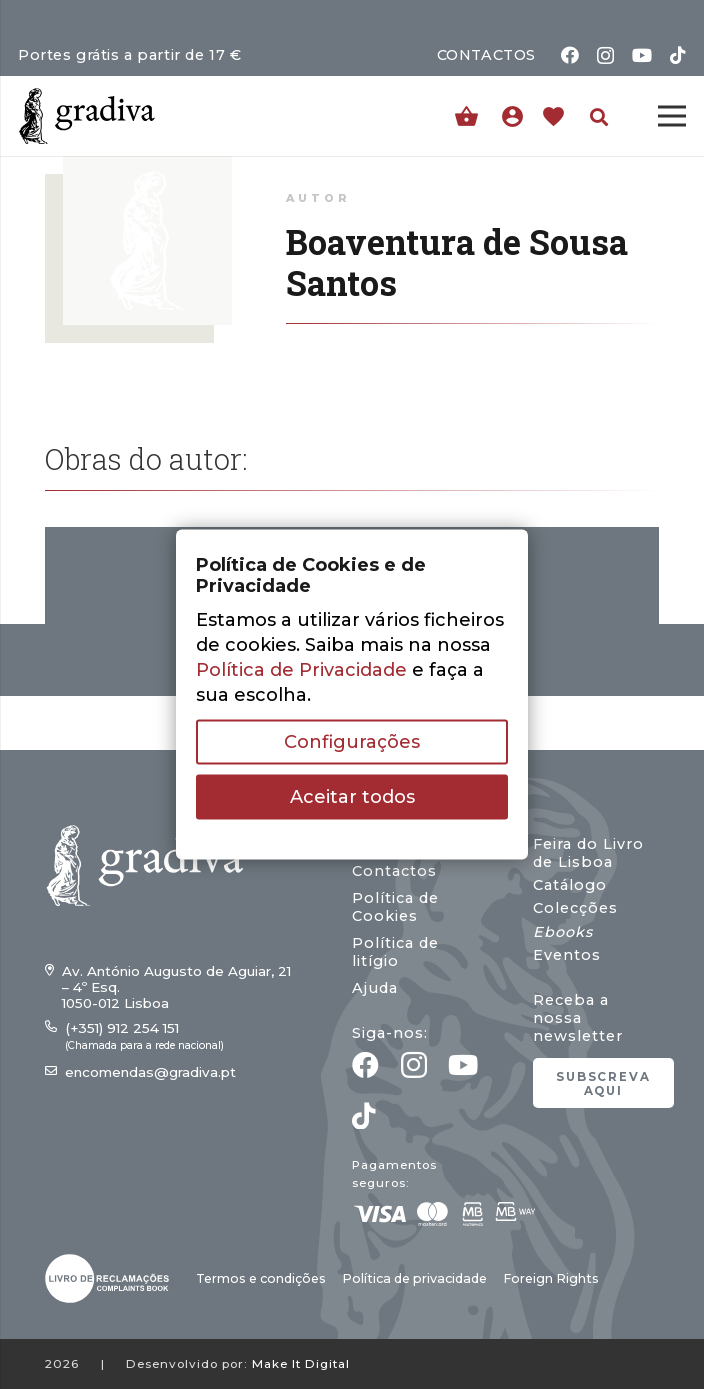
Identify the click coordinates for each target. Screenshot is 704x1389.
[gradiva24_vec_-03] (107, 1278)
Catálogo (570, 885)
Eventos (567, 955)
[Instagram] (605, 56)
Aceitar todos (352, 797)
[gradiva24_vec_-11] (87, 116)
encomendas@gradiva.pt (150, 1072)
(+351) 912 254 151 (122, 1028)
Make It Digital (301, 1364)
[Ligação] (517, 116)
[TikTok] (678, 55)
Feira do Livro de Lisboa (588, 853)
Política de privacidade (414, 1278)
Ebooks (563, 932)
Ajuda (375, 988)
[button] (599, 117)
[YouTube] (642, 55)
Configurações (352, 742)
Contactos (394, 871)
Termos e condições (261, 1278)
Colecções (575, 908)
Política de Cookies (395, 907)
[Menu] (672, 116)
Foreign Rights (551, 1278)
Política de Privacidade (301, 670)
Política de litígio (395, 952)
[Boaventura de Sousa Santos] (147, 168)
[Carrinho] (466, 116)
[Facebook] (570, 55)
